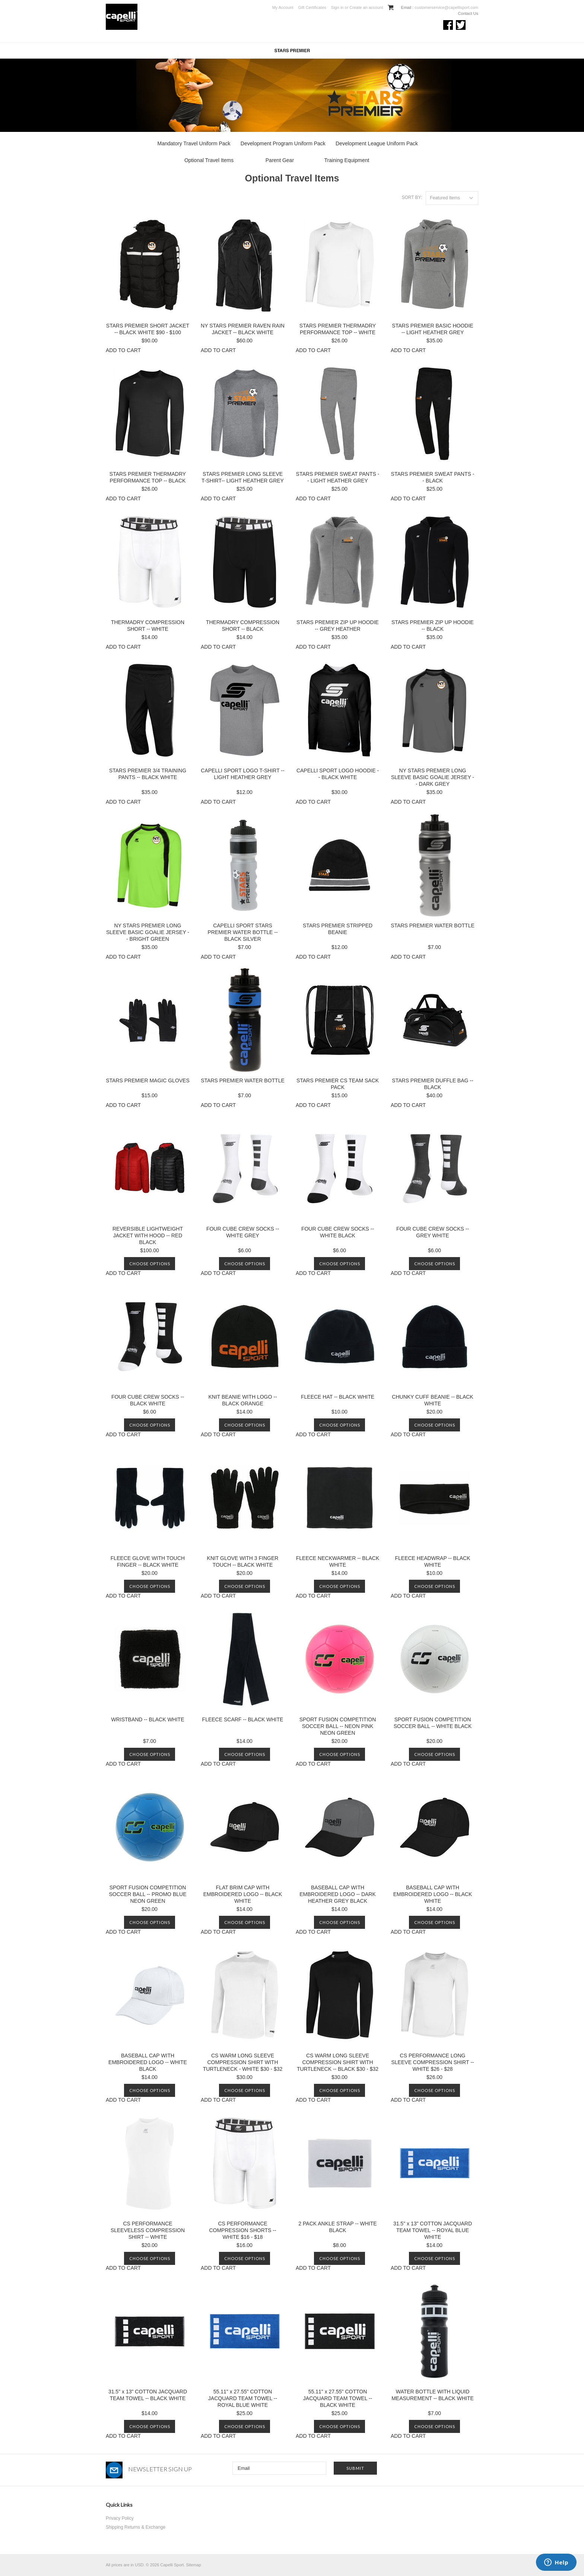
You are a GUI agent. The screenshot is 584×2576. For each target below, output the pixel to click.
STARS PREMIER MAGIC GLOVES (148, 1080)
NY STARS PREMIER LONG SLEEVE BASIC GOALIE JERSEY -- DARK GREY (432, 777)
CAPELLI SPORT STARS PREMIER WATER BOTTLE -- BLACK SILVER (242, 932)
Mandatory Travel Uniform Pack (194, 143)
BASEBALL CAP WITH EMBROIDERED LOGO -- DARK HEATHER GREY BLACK (337, 1894)
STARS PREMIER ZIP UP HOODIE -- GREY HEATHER (337, 625)
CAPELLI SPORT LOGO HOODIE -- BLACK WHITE (337, 774)
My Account (282, 7)
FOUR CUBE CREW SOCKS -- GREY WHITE (432, 1232)
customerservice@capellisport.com (445, 7)
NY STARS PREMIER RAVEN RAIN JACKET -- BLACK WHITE (243, 329)
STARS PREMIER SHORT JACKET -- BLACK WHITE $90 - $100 (147, 329)
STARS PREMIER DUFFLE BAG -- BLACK (432, 1083)
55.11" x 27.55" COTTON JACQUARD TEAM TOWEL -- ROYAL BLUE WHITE (242, 2398)
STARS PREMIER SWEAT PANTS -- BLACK (433, 477)
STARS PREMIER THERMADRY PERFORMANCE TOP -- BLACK (148, 477)
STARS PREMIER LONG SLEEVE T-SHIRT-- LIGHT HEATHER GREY (242, 477)
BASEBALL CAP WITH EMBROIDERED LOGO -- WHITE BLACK (147, 2062)
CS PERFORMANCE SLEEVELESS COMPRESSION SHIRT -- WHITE (148, 2230)
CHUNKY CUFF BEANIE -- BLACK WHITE (432, 1400)
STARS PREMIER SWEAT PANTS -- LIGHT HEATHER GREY (338, 477)
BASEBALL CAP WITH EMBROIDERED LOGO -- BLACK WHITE (432, 1894)
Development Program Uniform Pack (283, 143)
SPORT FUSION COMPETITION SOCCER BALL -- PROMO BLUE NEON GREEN (148, 1894)
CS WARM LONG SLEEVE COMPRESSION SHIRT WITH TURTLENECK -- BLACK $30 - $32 (337, 2062)
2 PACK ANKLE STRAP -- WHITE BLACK (337, 2227)
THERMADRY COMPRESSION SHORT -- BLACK (242, 625)
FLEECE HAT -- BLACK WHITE (337, 1397)
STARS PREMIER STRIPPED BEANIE (337, 929)
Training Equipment (346, 160)
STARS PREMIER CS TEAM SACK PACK (337, 1083)
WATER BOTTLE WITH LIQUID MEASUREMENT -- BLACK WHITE (432, 2395)
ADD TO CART (123, 350)
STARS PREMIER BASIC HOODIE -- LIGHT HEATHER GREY (432, 329)
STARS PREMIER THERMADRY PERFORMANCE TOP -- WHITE (337, 329)
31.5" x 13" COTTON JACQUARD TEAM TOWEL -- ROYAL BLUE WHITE (432, 2230)
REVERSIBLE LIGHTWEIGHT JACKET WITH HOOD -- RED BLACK (147, 1235)
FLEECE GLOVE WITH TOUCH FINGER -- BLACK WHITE (148, 1561)
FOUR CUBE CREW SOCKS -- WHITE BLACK (337, 1232)
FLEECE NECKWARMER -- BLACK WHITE (338, 1561)
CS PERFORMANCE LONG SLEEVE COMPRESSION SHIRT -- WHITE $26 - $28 (432, 2062)
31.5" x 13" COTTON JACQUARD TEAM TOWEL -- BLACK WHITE (147, 2395)
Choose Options (149, 1263)
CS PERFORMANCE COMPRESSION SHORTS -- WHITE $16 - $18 (242, 2230)
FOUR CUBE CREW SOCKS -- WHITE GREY (242, 1232)
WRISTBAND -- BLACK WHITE (147, 1719)
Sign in (337, 7)
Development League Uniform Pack (377, 143)
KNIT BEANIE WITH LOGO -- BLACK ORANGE (242, 1400)
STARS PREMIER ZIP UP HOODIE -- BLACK (432, 625)
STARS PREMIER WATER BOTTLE (433, 925)
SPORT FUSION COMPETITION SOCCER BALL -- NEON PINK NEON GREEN (337, 1726)
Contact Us (468, 13)
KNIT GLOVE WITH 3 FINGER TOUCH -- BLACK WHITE (243, 1561)
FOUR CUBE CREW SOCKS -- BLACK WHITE (147, 1400)
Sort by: (412, 197)
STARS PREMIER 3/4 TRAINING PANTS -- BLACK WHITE (147, 774)
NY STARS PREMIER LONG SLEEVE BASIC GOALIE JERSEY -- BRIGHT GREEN (147, 932)
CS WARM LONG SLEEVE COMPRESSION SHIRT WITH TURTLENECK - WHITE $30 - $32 (243, 2062)
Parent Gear (280, 160)
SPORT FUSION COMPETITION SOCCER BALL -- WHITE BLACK (433, 1722)
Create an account (366, 7)
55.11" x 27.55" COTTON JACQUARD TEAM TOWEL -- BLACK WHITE (337, 2398)
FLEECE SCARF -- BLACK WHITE (242, 1719)
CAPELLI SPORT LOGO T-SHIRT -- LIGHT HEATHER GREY (242, 774)
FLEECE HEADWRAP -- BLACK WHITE (432, 1561)
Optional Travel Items (209, 160)
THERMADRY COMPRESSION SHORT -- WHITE (147, 625)
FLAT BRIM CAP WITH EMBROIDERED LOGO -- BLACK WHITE (242, 1894)
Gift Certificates (312, 7)
